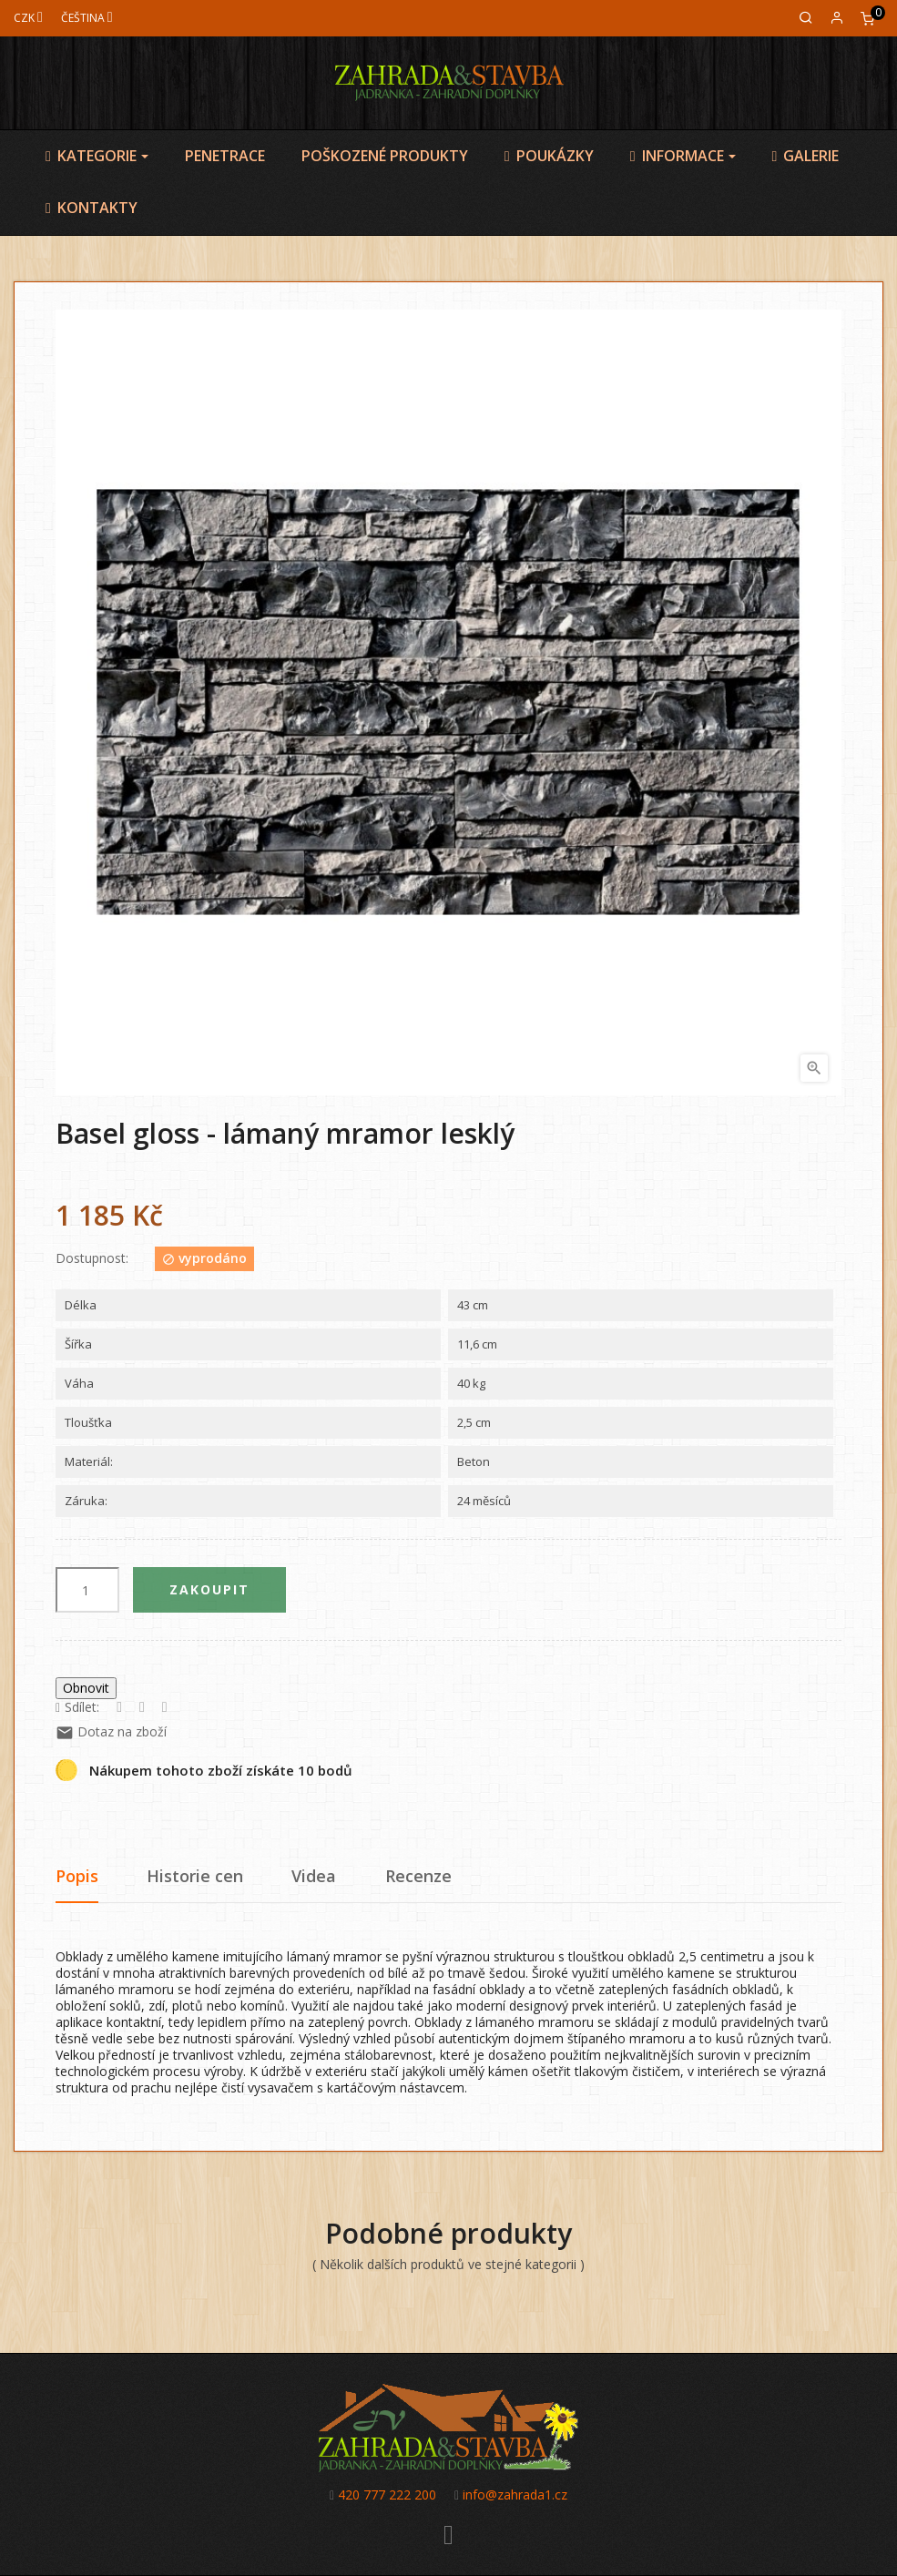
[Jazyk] (87, 18)
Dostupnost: (92, 1258)
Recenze (418, 1876)
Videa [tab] (313, 1876)
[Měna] (28, 18)
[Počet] (87, 1590)
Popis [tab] (77, 1876)
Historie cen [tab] (195, 1876)
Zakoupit (209, 1589)
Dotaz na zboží (111, 1731)
